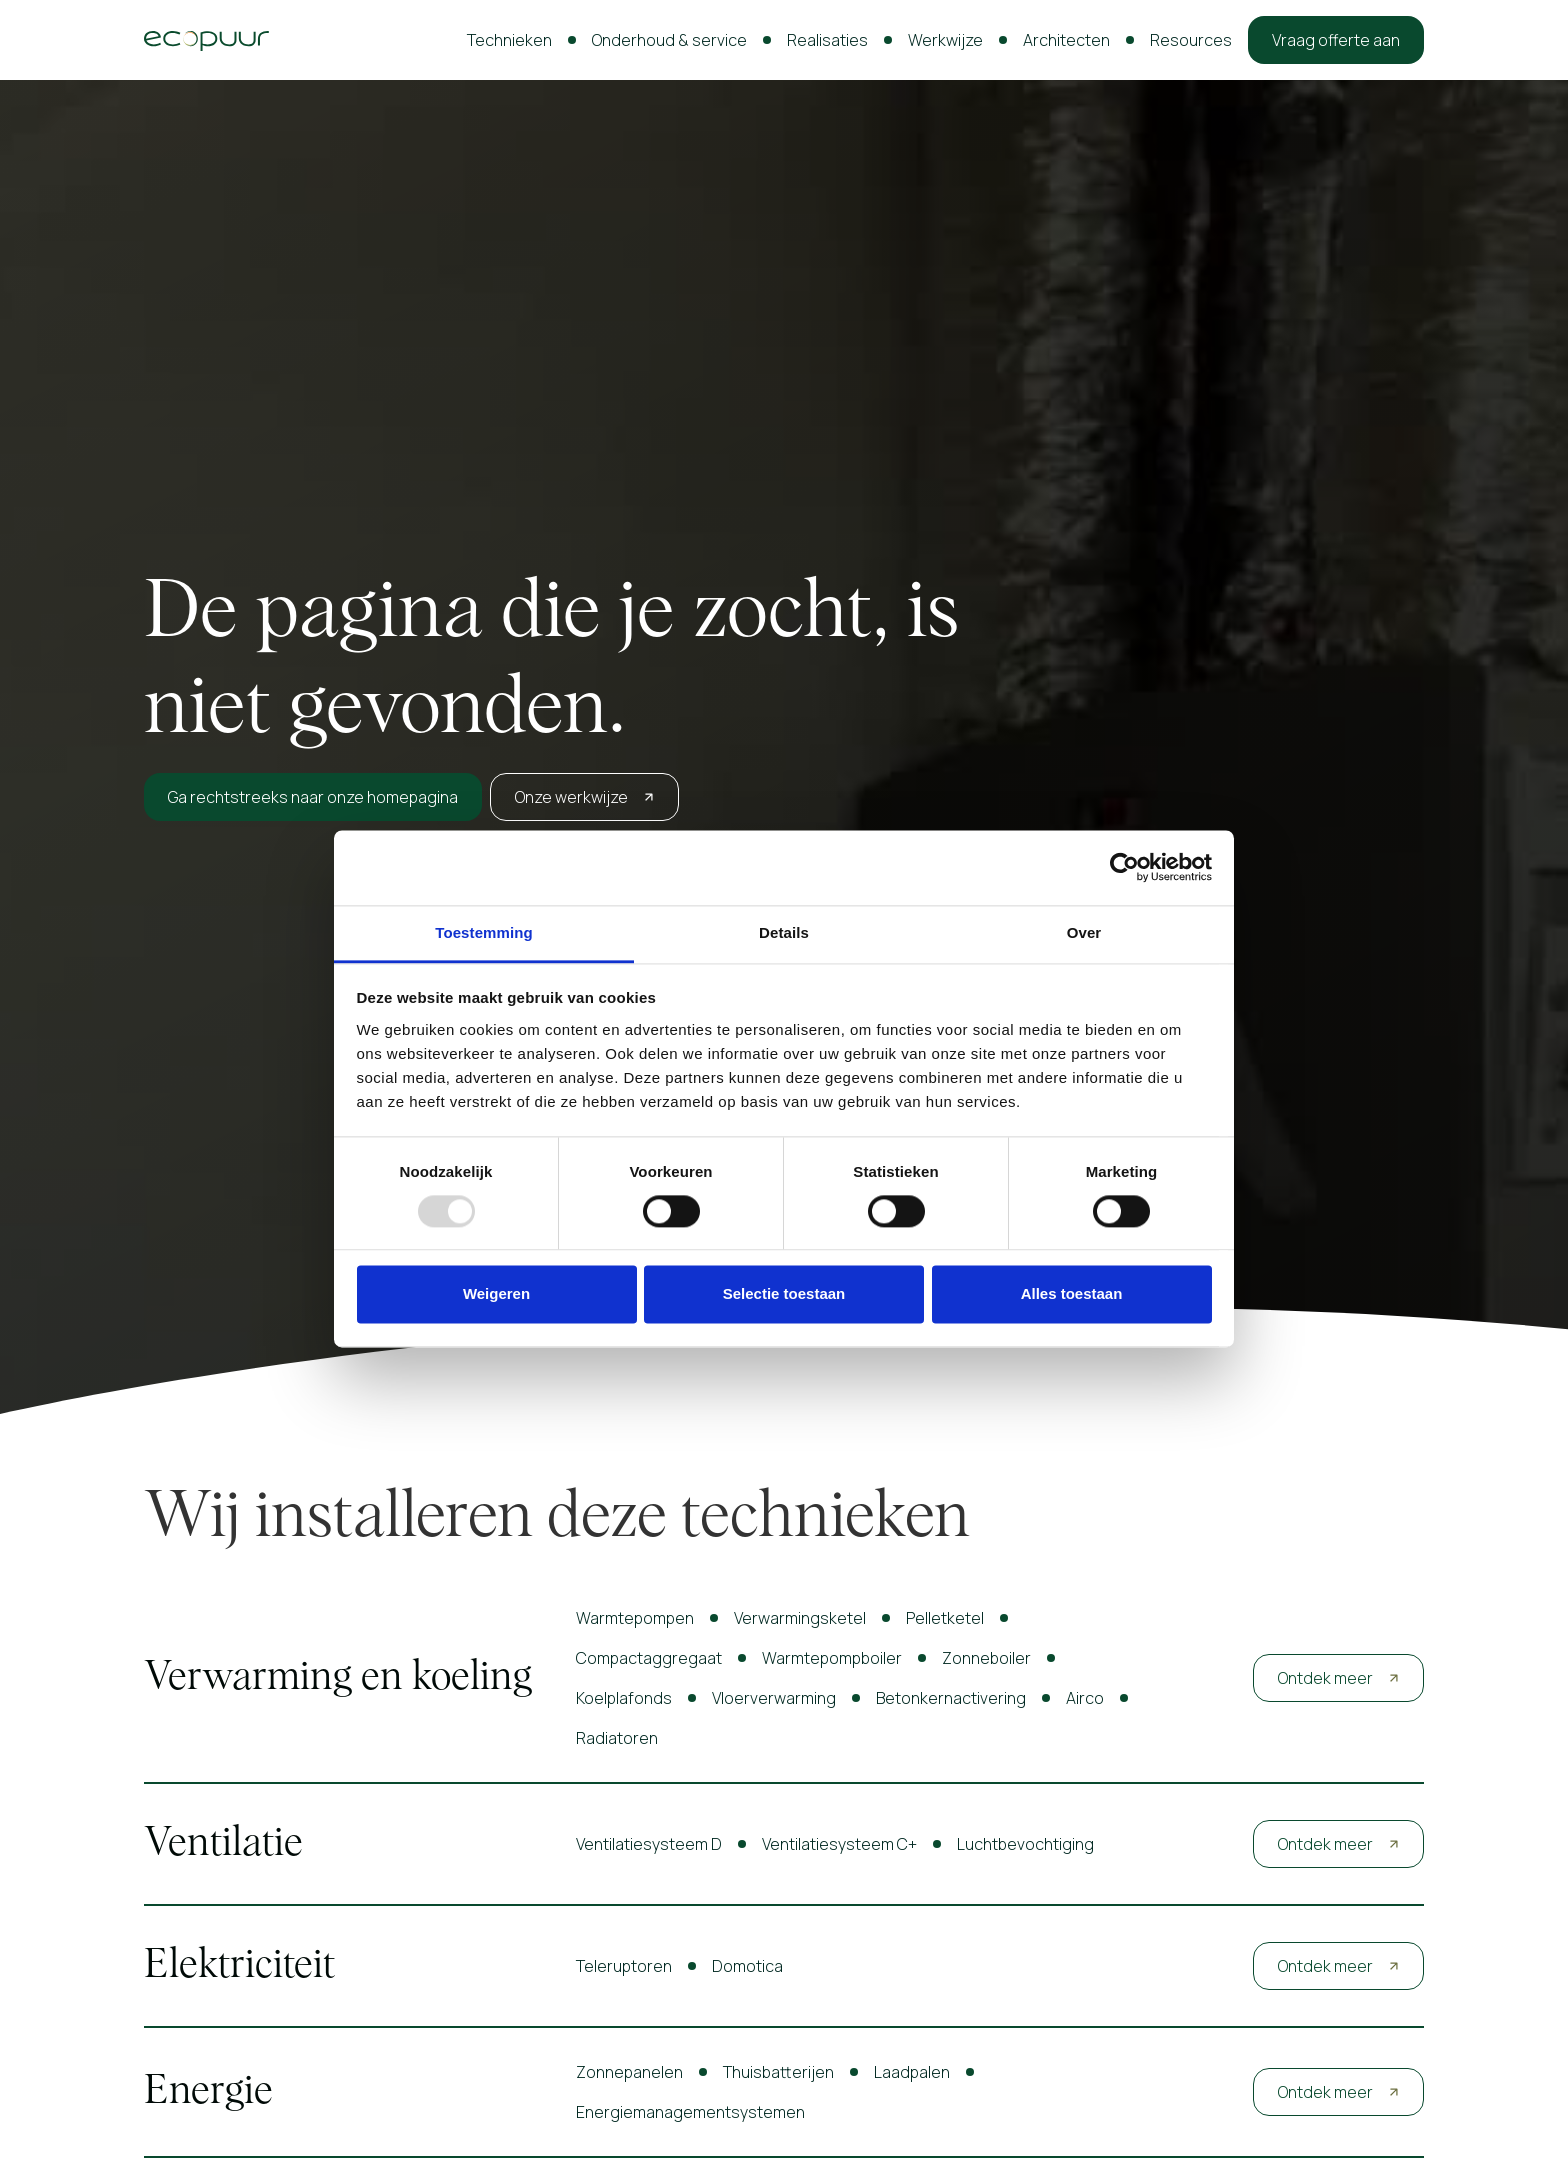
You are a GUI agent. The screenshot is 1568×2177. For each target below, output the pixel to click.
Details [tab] (784, 932)
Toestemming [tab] (484, 932)
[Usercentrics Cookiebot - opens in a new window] (1124, 867)
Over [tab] (1084, 932)
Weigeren (496, 1294)
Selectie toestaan (784, 1294)
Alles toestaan (1072, 1294)
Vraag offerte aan (1336, 40)
